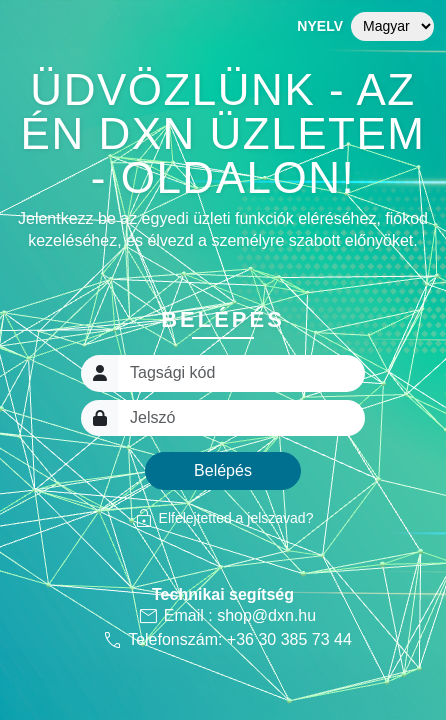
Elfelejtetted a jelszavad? (223, 518)
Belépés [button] (223, 470)
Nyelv (320, 26)
